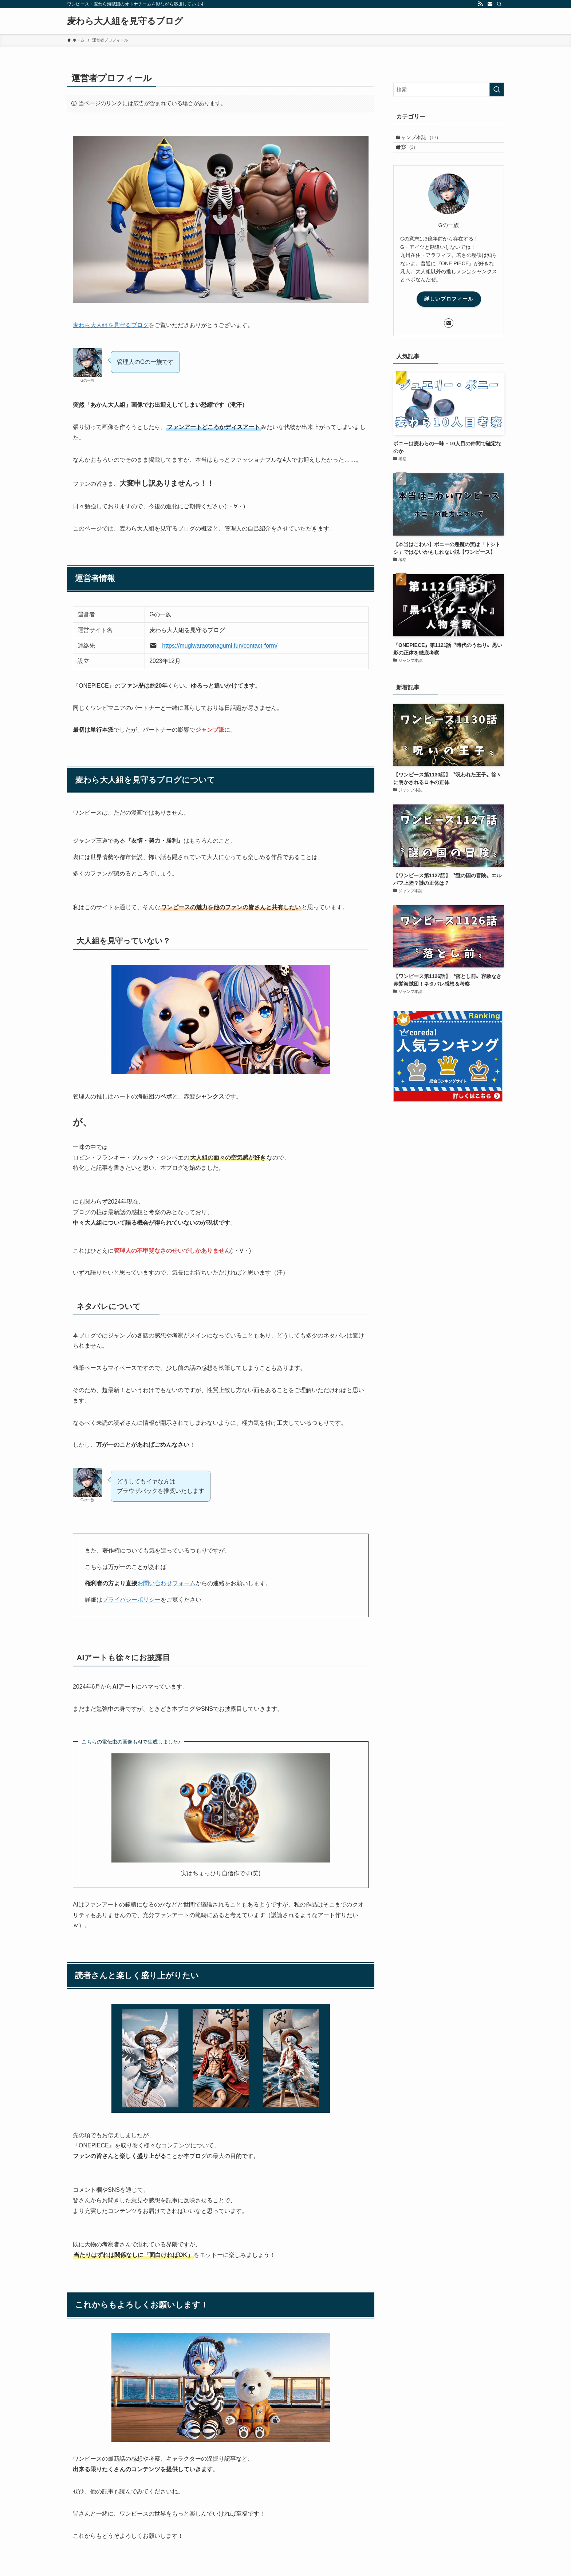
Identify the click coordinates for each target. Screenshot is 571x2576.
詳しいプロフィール (448, 310)
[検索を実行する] (496, 89)
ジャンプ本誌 (423, 140)
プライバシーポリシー (131, 1600)
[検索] (499, 4)
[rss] (480, 4)
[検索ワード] (448, 89)
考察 (412, 155)
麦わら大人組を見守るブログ (125, 21)
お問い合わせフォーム (166, 1583)
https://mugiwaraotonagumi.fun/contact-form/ (219, 646)
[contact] (490, 4)
